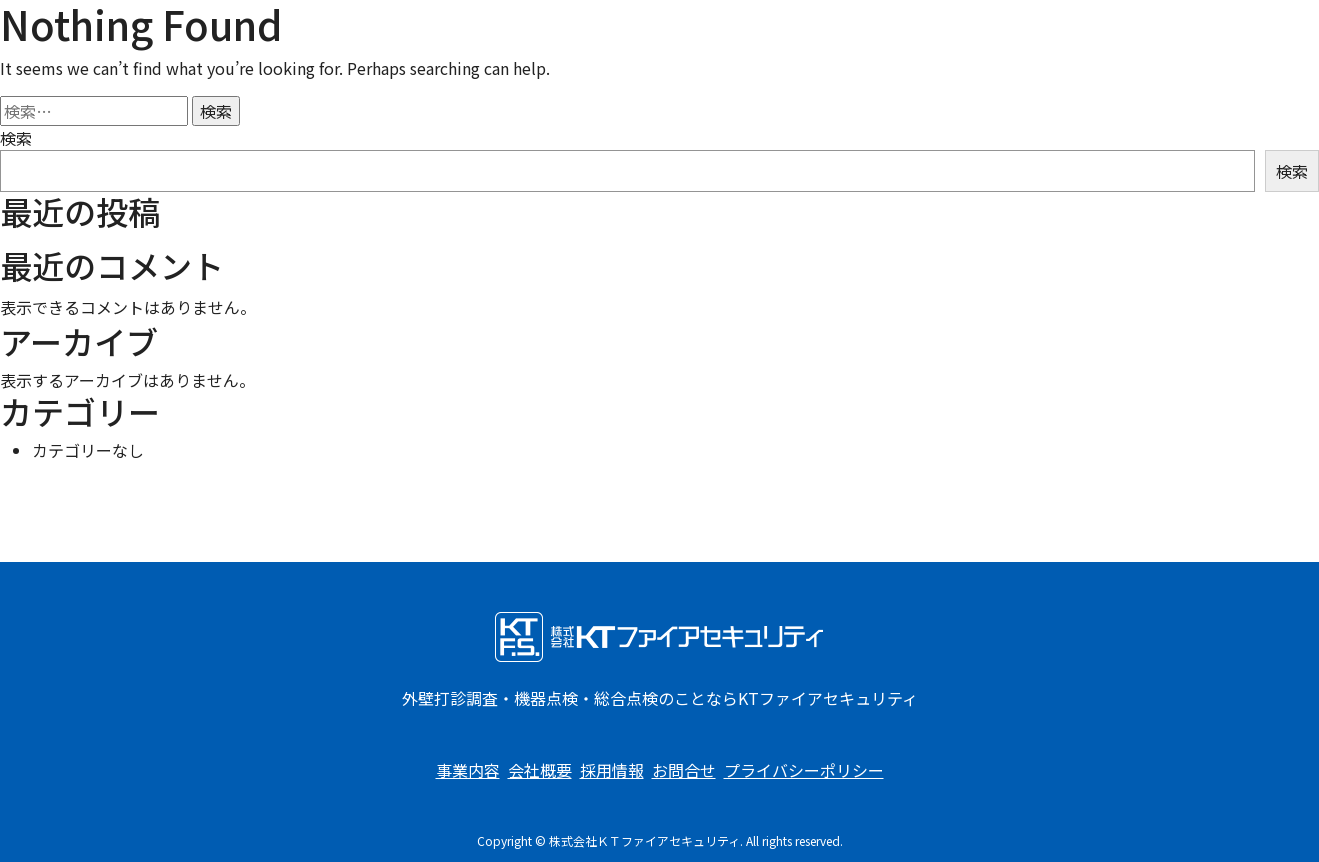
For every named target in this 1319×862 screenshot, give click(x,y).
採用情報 (612, 770)
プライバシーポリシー (804, 770)
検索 (16, 138)
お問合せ (684, 770)
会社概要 (540, 770)
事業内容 (468, 770)
